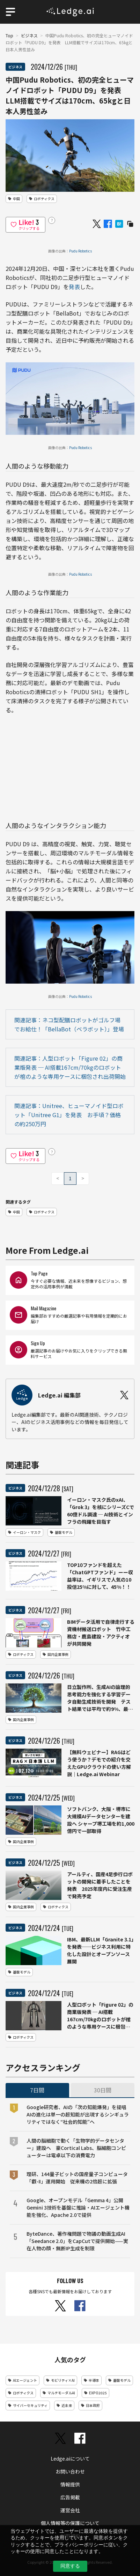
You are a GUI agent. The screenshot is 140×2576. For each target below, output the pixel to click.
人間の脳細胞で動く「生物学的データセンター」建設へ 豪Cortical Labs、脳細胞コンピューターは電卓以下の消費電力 (76, 2148)
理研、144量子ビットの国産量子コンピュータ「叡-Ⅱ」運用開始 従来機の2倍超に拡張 (77, 2177)
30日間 (102, 2090)
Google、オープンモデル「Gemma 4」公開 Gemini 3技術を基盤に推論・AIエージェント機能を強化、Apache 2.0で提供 (78, 2207)
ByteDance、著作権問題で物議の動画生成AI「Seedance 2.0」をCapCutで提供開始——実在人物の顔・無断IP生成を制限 (77, 2241)
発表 (74, 286)
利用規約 (70, 2535)
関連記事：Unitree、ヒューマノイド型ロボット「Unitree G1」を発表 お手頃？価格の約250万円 (69, 1114)
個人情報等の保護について (70, 2523)
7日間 (37, 2090)
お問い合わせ (70, 2471)
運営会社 (70, 2510)
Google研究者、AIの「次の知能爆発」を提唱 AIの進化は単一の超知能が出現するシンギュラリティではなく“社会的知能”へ (78, 2114)
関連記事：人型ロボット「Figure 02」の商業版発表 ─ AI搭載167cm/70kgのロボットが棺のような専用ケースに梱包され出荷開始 (70, 1067)
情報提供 (70, 2484)
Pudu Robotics (80, 250)
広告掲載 (70, 2497)
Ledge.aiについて (70, 2458)
